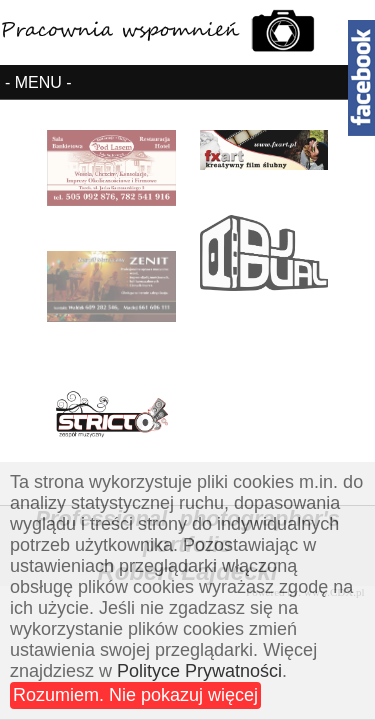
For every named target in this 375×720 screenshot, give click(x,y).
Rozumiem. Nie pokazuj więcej (135, 695)
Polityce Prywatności (199, 671)
